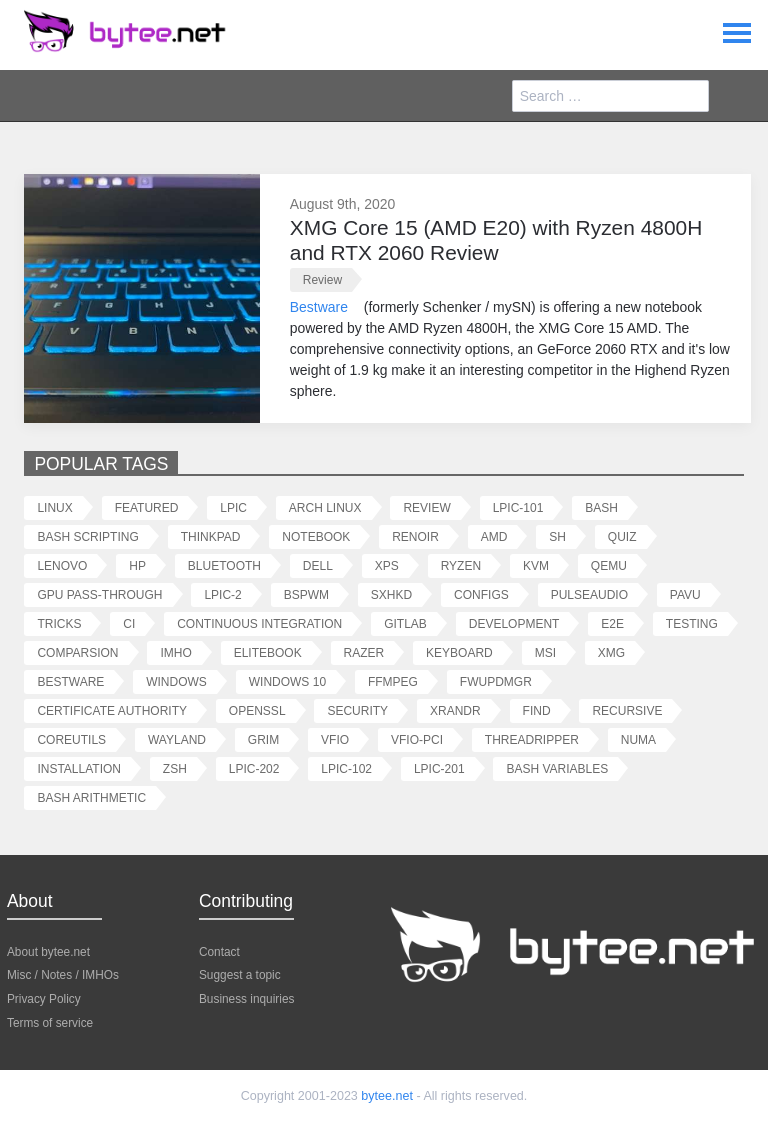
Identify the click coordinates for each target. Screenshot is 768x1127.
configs (481, 594)
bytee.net (387, 1095)
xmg (611, 652)
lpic (233, 507)
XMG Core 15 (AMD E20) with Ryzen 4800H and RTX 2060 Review (496, 239)
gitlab (405, 623)
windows (176, 681)
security (357, 710)
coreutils (71, 739)
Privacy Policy (44, 998)
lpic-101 (518, 507)
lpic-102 (346, 768)
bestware (70, 681)
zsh (175, 768)
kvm (536, 565)
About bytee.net (48, 951)
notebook (316, 536)
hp (137, 565)
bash (601, 507)
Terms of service (50, 1022)
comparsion (77, 652)
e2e (612, 623)
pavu (685, 594)
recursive (627, 710)
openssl (257, 710)
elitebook (268, 652)
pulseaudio (589, 594)
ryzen (461, 565)
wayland (177, 739)
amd (494, 536)
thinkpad (211, 536)
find (537, 710)
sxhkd (391, 594)
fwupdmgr (496, 681)
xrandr (455, 710)
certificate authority (112, 710)
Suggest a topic (240, 974)
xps (387, 565)
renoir (415, 536)
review (322, 279)
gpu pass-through (99, 594)
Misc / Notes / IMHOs (63, 974)
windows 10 (287, 681)
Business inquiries (246, 998)
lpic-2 (222, 594)
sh (557, 536)
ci (129, 623)
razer (364, 652)
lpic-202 (254, 768)
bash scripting (87, 536)
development (514, 623)
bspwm (306, 594)
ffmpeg (393, 681)
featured (147, 507)
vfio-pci (417, 739)
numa (638, 739)
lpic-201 (439, 768)
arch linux (325, 507)
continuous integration (259, 623)
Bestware (319, 306)
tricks (59, 623)
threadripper (532, 739)
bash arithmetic (91, 797)
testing (692, 623)
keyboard (459, 652)
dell (318, 565)
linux (54, 507)
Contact (219, 951)
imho (175, 652)
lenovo (62, 565)
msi (545, 652)
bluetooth (224, 565)
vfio (335, 739)
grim (263, 739)
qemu (609, 565)
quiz (622, 536)
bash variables (557, 768)
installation (79, 768)
